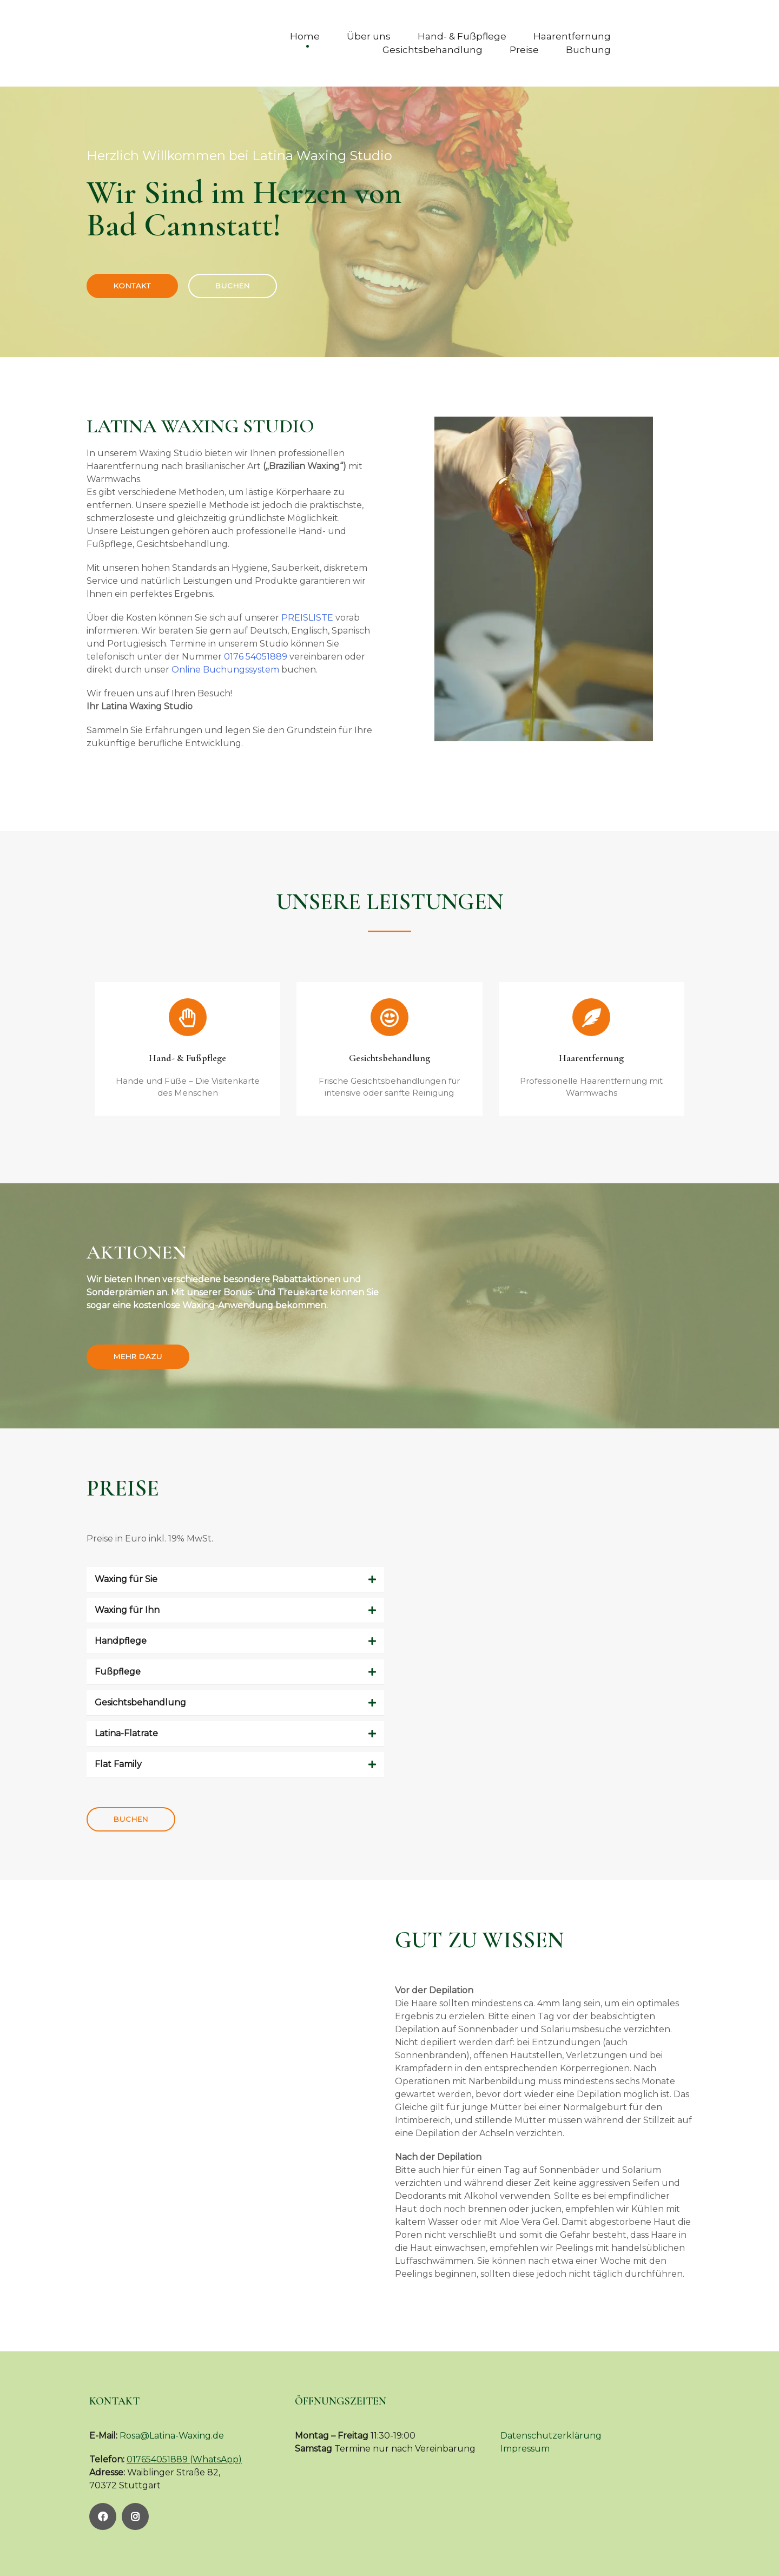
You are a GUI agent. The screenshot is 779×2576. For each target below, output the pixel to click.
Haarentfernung (572, 36)
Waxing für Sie (126, 1579)
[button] (235, 1579)
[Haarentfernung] (591, 1017)
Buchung (588, 49)
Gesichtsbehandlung (432, 49)
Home (305, 36)
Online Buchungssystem (225, 669)
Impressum (525, 2448)
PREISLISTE (307, 617)
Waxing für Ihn (127, 1610)
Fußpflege (118, 1671)
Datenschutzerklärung (551, 2435)
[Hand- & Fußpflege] (188, 1017)
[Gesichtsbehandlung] (389, 1017)
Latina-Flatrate (126, 1733)
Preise (524, 49)
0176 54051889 (255, 656)
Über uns (369, 36)
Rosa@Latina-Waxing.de (172, 2435)
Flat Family (118, 1764)
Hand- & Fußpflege (462, 36)
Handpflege (121, 1641)
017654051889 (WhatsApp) (184, 2459)
